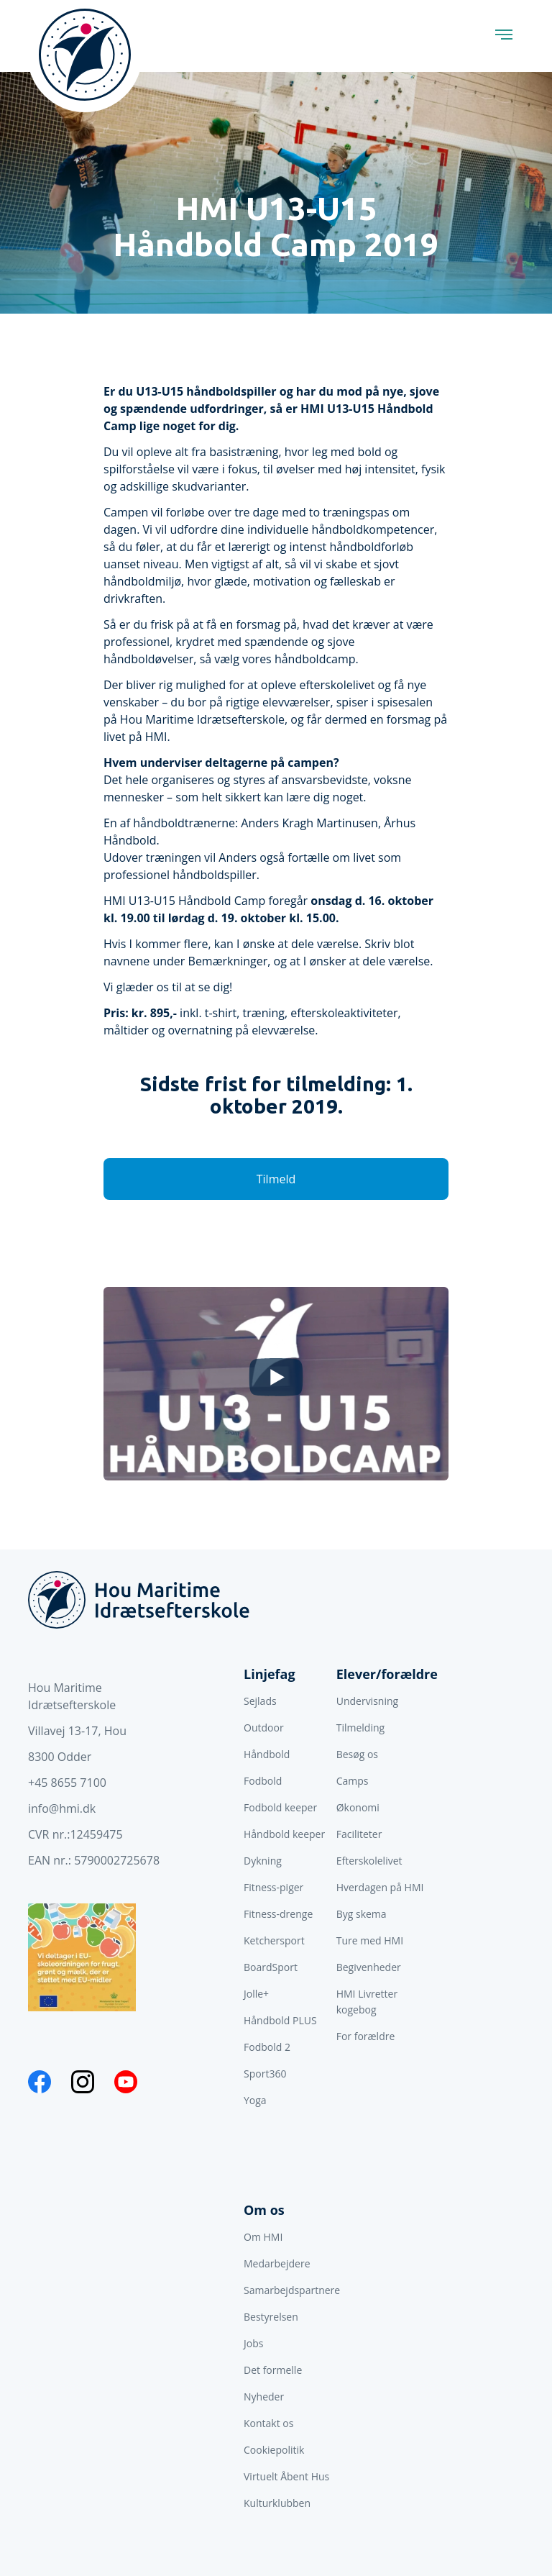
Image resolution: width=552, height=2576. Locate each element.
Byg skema (361, 1914)
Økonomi (358, 1807)
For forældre (365, 2036)
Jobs (253, 2343)
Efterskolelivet (369, 1860)
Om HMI (263, 2237)
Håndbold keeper (284, 1834)
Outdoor (264, 1727)
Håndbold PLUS (280, 2020)
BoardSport (271, 1967)
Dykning (263, 1860)
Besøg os (357, 1754)
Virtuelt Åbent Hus (286, 2476)
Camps (352, 1781)
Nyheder (264, 2396)
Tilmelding (360, 1727)
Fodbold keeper (280, 1807)
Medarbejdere (277, 2263)
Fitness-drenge (278, 1914)
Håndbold (267, 1754)
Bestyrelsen (271, 2317)
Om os (264, 2209)
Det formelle (273, 2370)
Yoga (255, 2100)
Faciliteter (359, 1834)
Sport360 (265, 2073)
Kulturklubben (277, 2503)
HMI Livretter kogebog (366, 2001)
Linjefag (269, 1674)
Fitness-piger (273, 1887)
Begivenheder (368, 1967)
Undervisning (367, 1701)
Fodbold (263, 1781)
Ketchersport (274, 1940)
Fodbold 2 (267, 2047)
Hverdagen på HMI (380, 1887)
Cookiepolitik (274, 2450)
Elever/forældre (387, 1674)
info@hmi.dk (62, 1808)
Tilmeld (276, 1179)
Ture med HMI (369, 1940)
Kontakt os (268, 2423)
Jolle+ (256, 1994)
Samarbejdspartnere (292, 2290)
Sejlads (260, 1701)
